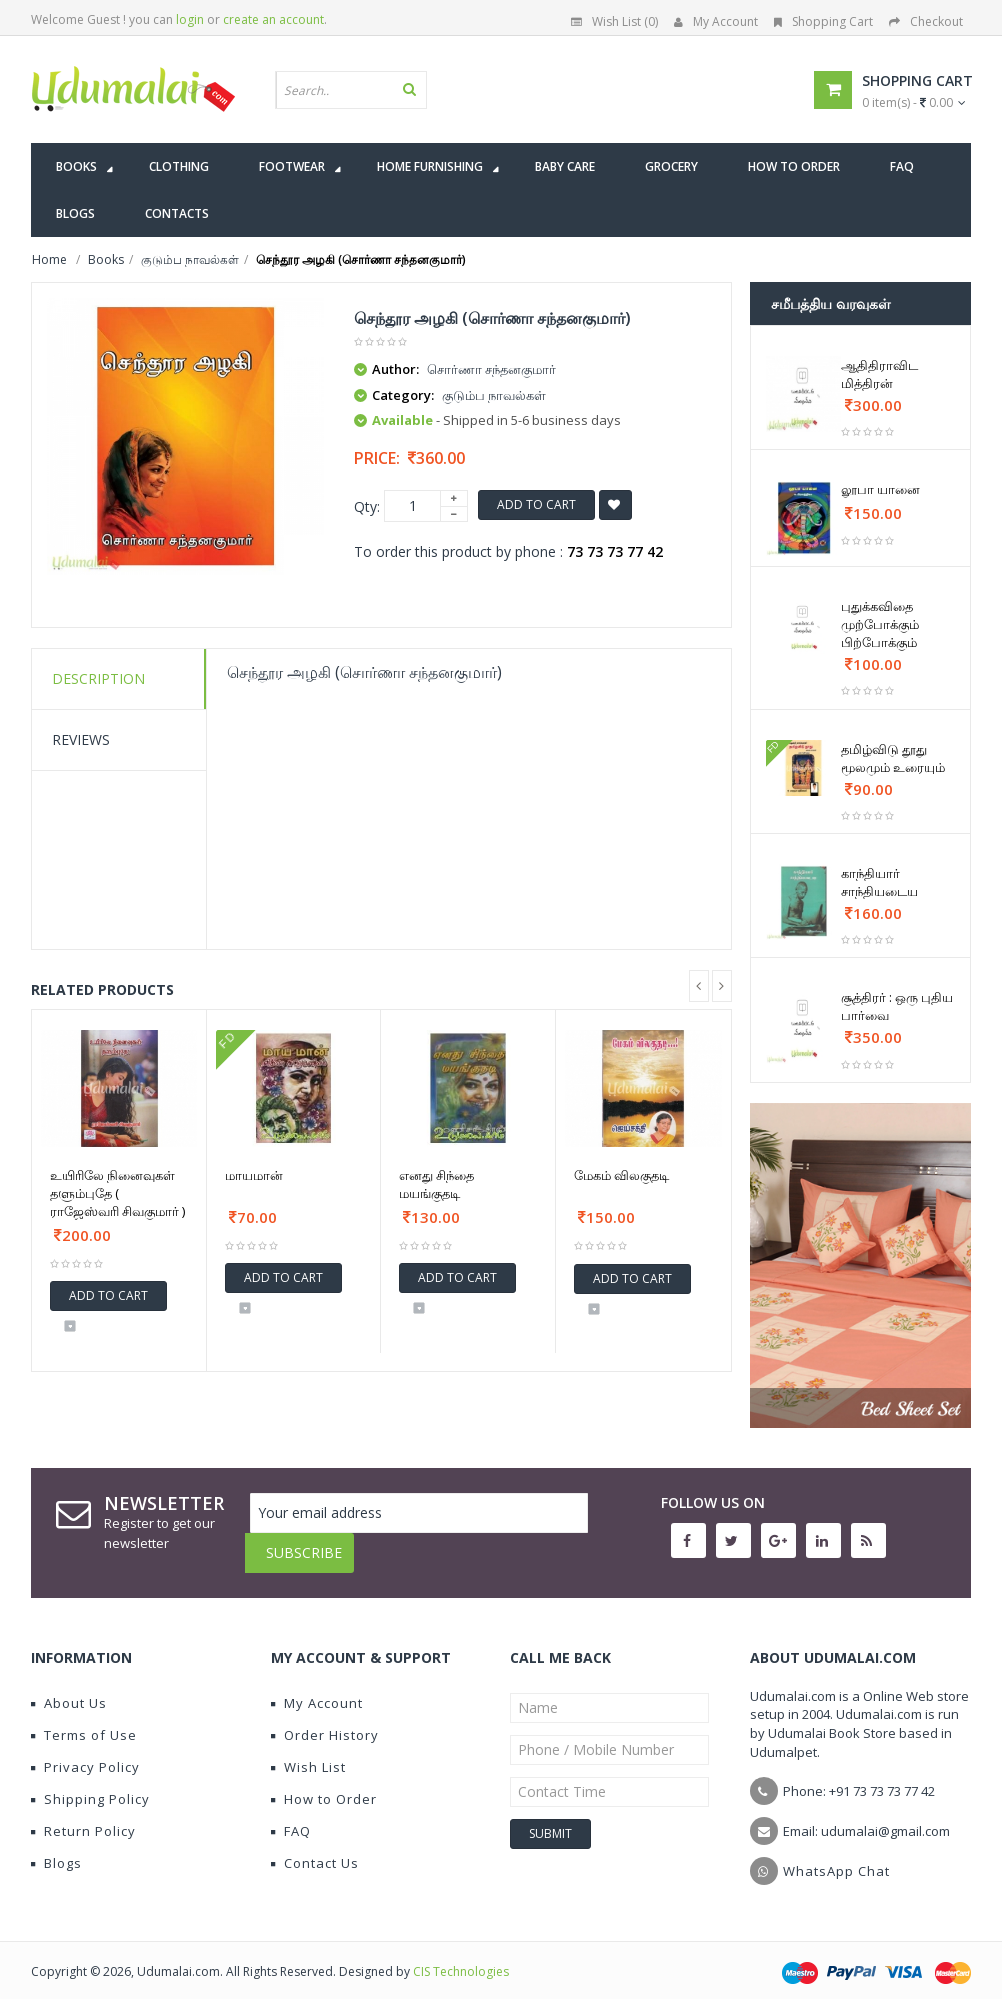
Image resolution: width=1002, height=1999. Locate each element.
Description (98, 678)
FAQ (291, 1816)
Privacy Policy (85, 1752)
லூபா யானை (880, 489)
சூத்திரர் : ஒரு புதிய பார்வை (897, 1006)
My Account (716, 21)
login (190, 19)
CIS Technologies (461, 1956)
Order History (325, 1720)
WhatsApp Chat (836, 1856)
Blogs (56, 1848)
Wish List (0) (614, 21)
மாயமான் (254, 1175)
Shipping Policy (90, 1784)
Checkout (926, 21)
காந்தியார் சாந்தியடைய (879, 882)
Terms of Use (84, 1720)
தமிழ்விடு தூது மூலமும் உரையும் (893, 758)
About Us (69, 1688)
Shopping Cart (823, 21)
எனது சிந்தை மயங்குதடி (436, 1184)
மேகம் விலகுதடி (621, 1175)
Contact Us (315, 1848)
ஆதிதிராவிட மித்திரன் (879, 374)
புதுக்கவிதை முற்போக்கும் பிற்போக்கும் (880, 624)
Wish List (308, 1752)
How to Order (324, 1784)
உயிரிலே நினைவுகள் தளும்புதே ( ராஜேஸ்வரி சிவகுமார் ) (117, 1193)
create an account (273, 19)
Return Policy (83, 1816)
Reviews (81, 739)
